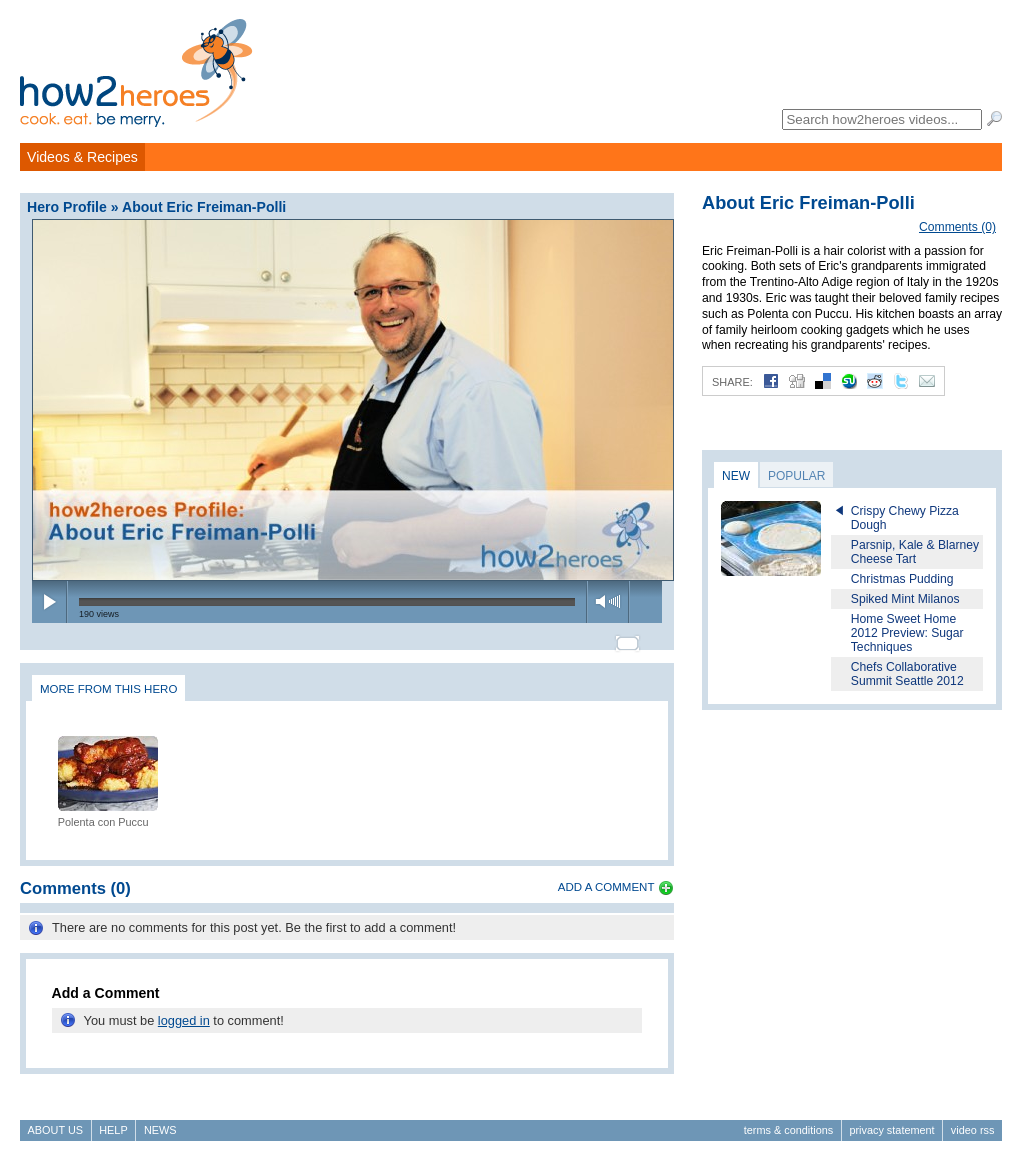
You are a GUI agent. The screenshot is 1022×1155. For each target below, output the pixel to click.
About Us (55, 1121)
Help (113, 1121)
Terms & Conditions (788, 1121)
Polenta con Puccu (103, 813)
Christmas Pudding (902, 579)
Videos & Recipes (82, 157)
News (160, 1121)
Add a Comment (606, 878)
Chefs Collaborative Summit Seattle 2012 (907, 674)
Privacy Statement (891, 1121)
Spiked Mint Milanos (905, 599)
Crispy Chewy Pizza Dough (905, 518)
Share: (732, 382)
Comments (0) (957, 227)
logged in (184, 1011)
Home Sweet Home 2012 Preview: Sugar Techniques (907, 633)
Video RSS (973, 1121)
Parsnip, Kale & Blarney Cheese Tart (915, 552)
